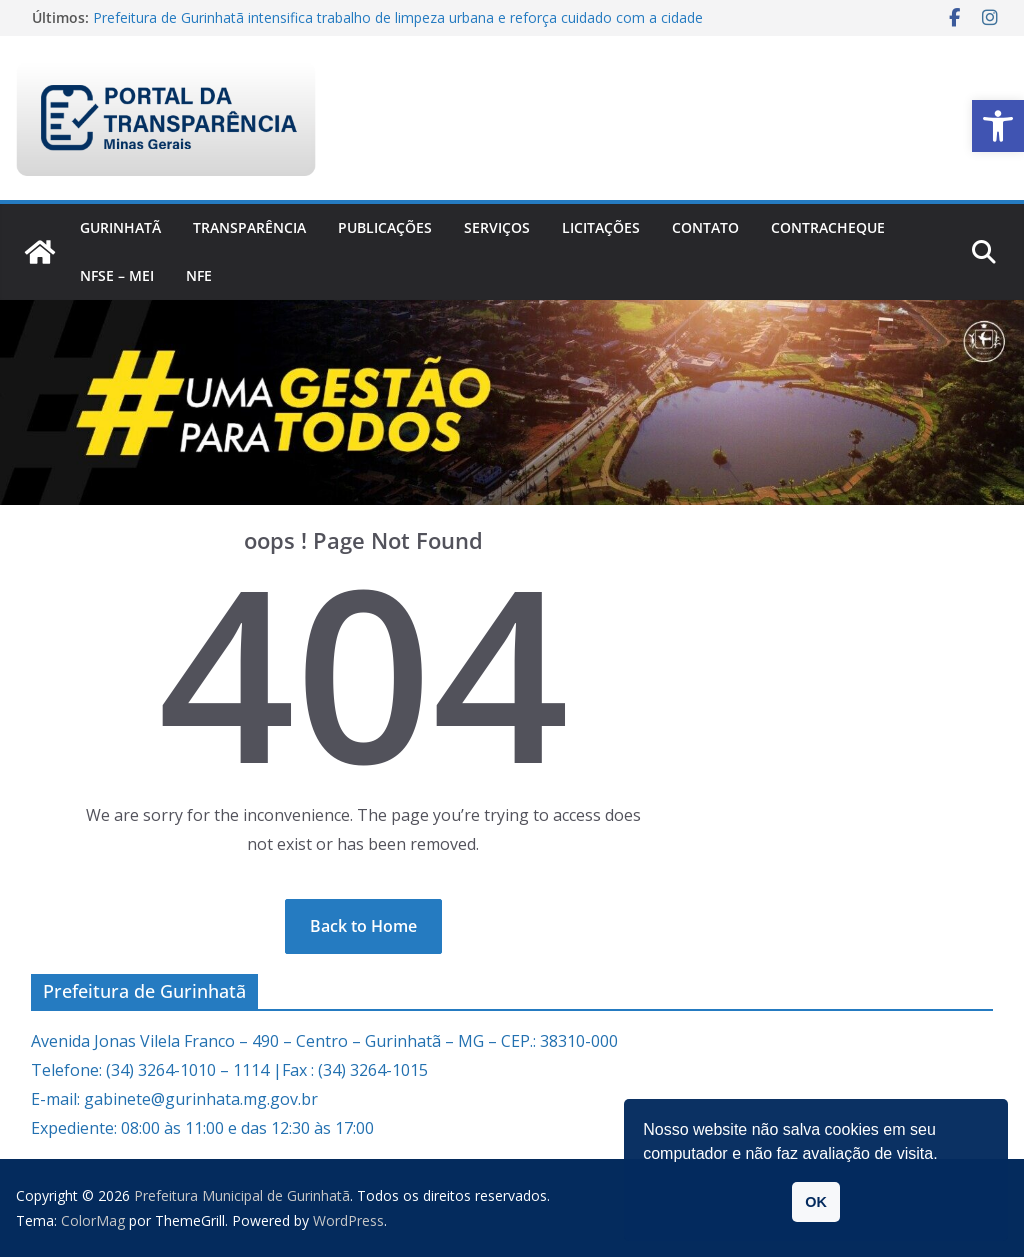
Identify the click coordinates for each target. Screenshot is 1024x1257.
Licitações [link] (601, 227)
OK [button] (816, 1202)
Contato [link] (705, 227)
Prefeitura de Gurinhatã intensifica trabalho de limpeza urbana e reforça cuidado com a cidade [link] (398, 17)
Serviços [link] (497, 227)
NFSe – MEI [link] (117, 275)
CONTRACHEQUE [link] (828, 227)
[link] (998, 126)
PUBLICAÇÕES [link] (385, 227)
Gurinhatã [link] (120, 227)
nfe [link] (199, 275)
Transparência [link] (249, 227)
